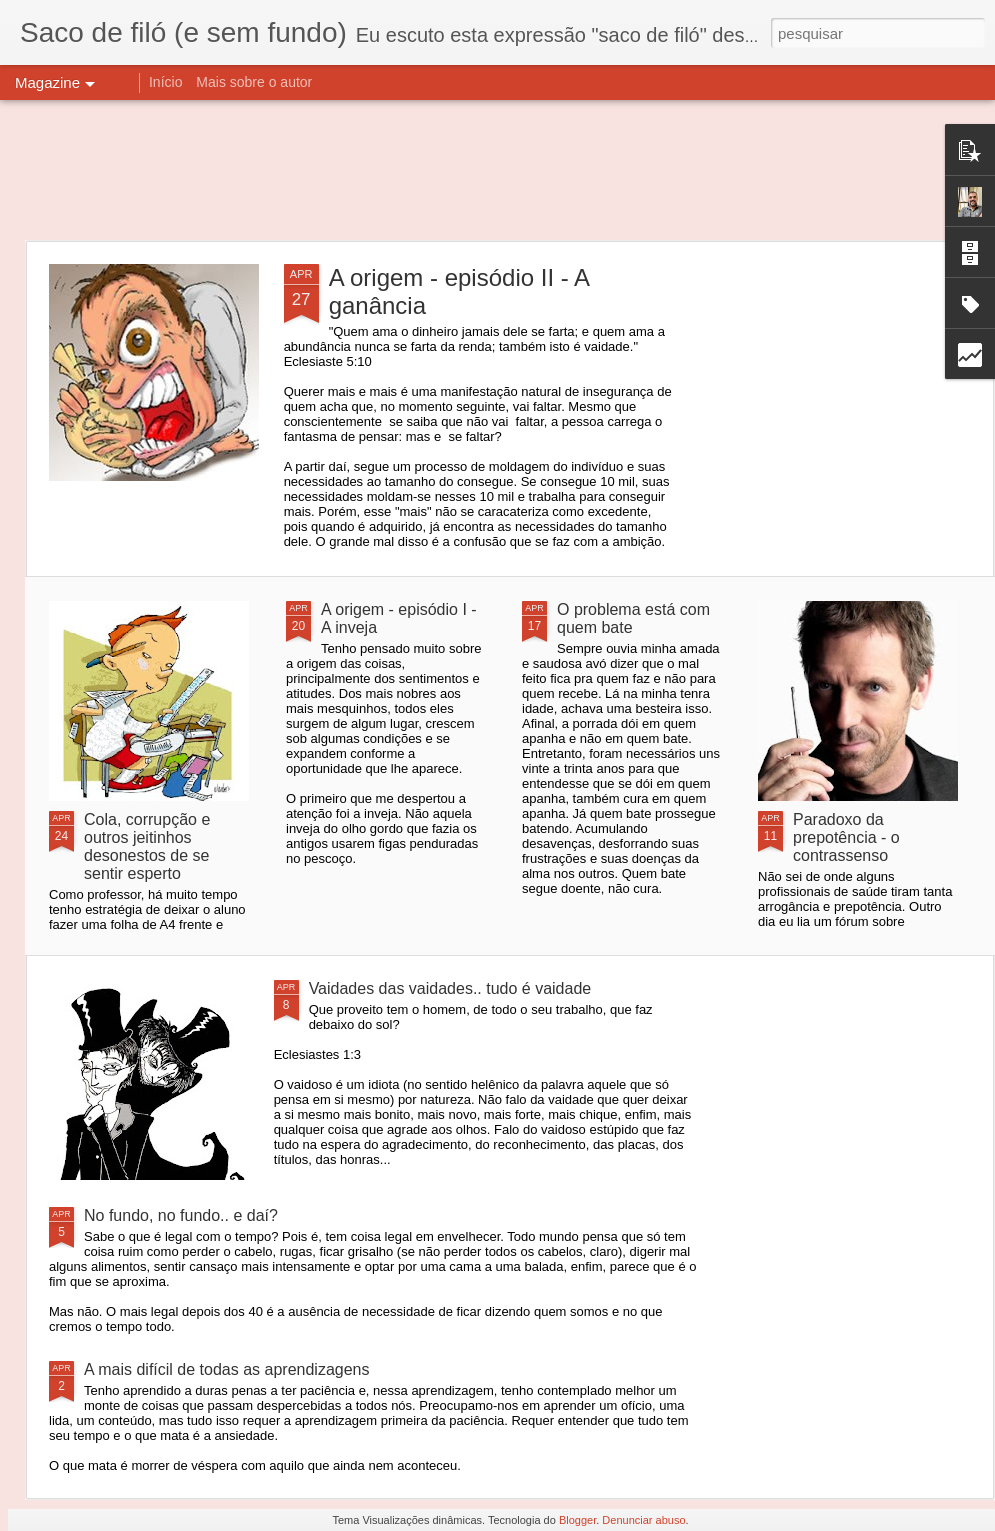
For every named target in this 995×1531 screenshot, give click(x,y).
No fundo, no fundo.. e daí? (181, 1215)
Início (165, 82)
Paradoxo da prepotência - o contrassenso (846, 837)
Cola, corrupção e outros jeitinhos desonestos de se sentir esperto (147, 846)
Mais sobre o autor (254, 82)
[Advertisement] (498, 170)
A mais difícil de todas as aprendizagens (227, 1369)
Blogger (577, 1520)
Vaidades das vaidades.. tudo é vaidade (450, 988)
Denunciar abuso (643, 1520)
